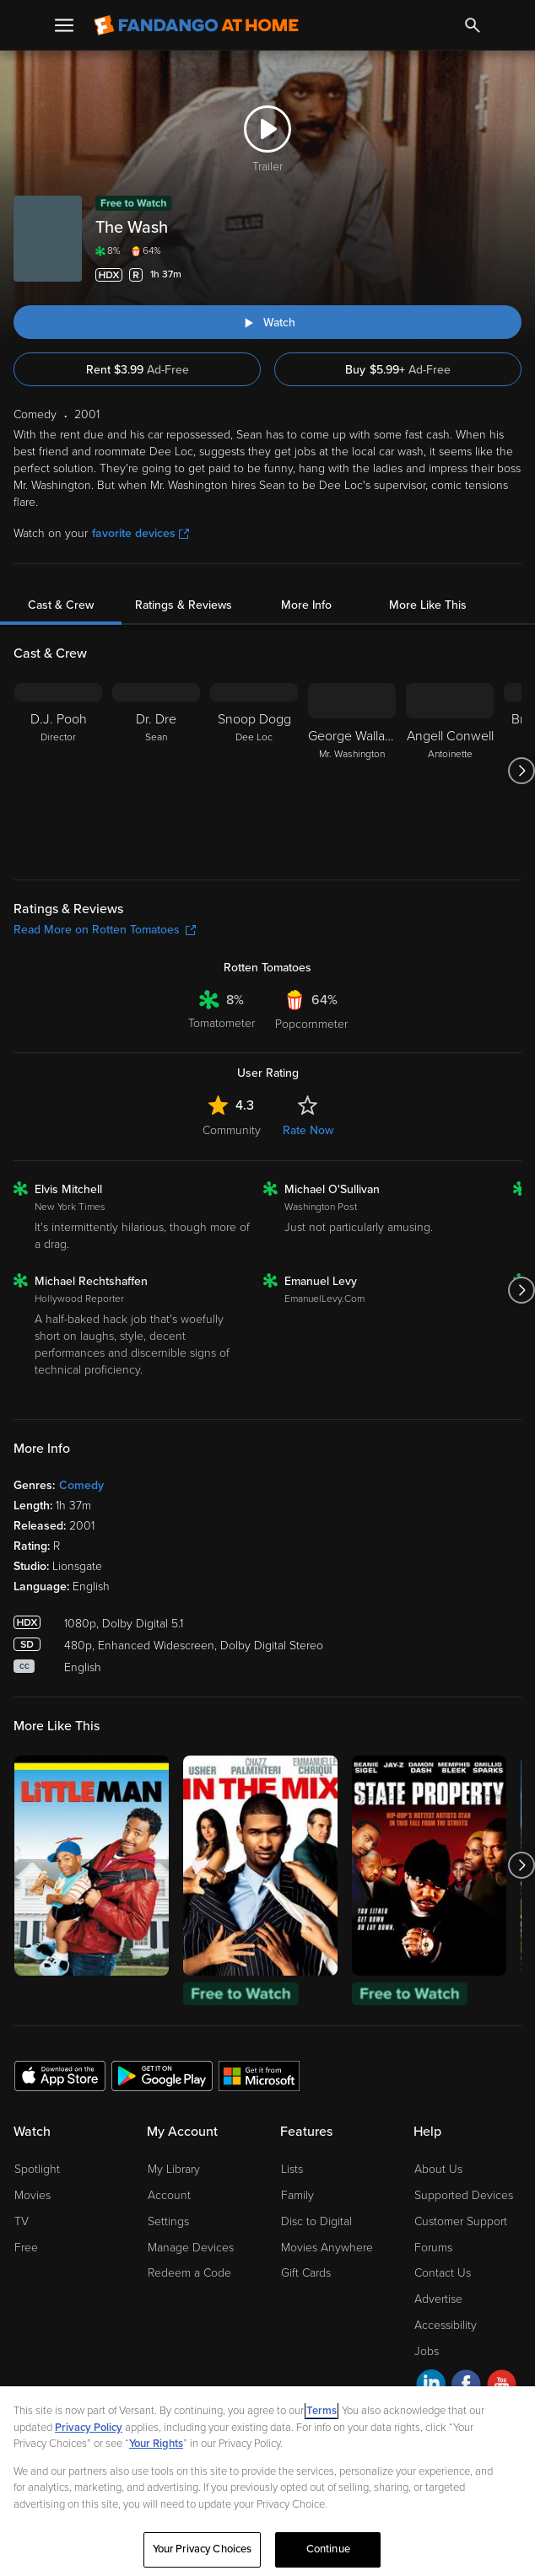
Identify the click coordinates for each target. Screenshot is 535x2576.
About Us (438, 2169)
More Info (306, 605)
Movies (32, 2195)
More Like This (428, 605)
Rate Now (308, 1130)
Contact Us (442, 2273)
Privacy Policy (88, 2427)
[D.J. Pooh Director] (58, 770)
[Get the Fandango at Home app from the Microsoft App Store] (259, 2075)
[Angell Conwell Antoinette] (449, 770)
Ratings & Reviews (183, 605)
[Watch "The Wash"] (267, 322)
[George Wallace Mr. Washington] (352, 770)
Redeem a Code (189, 2273)
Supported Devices (463, 2195)
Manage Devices (191, 2247)
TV (21, 2221)
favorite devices (140, 533)
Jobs (426, 2351)
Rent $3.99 (137, 370)
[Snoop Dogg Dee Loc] (254, 770)
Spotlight (37, 2169)
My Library (174, 2169)
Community (232, 1130)
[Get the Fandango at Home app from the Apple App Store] (60, 2075)
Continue (328, 2549)
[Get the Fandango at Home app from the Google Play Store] (162, 2075)
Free (26, 2247)
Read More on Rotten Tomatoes (105, 929)
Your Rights (156, 2443)
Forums (433, 2247)
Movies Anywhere (327, 2247)
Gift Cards (306, 2273)
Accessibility (445, 2325)
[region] (267, 2481)
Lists (292, 2169)
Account (169, 2195)
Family (297, 2195)
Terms (321, 2410)
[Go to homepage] (196, 25)
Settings (168, 2221)
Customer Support (460, 2221)
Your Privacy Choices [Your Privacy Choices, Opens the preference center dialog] (202, 2549)
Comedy (81, 1485)
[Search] (473, 25)
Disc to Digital (316, 2221)
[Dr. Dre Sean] (156, 770)
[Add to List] (511, 275)
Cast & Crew (61, 605)
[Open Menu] (64, 25)
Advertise (438, 2299)
